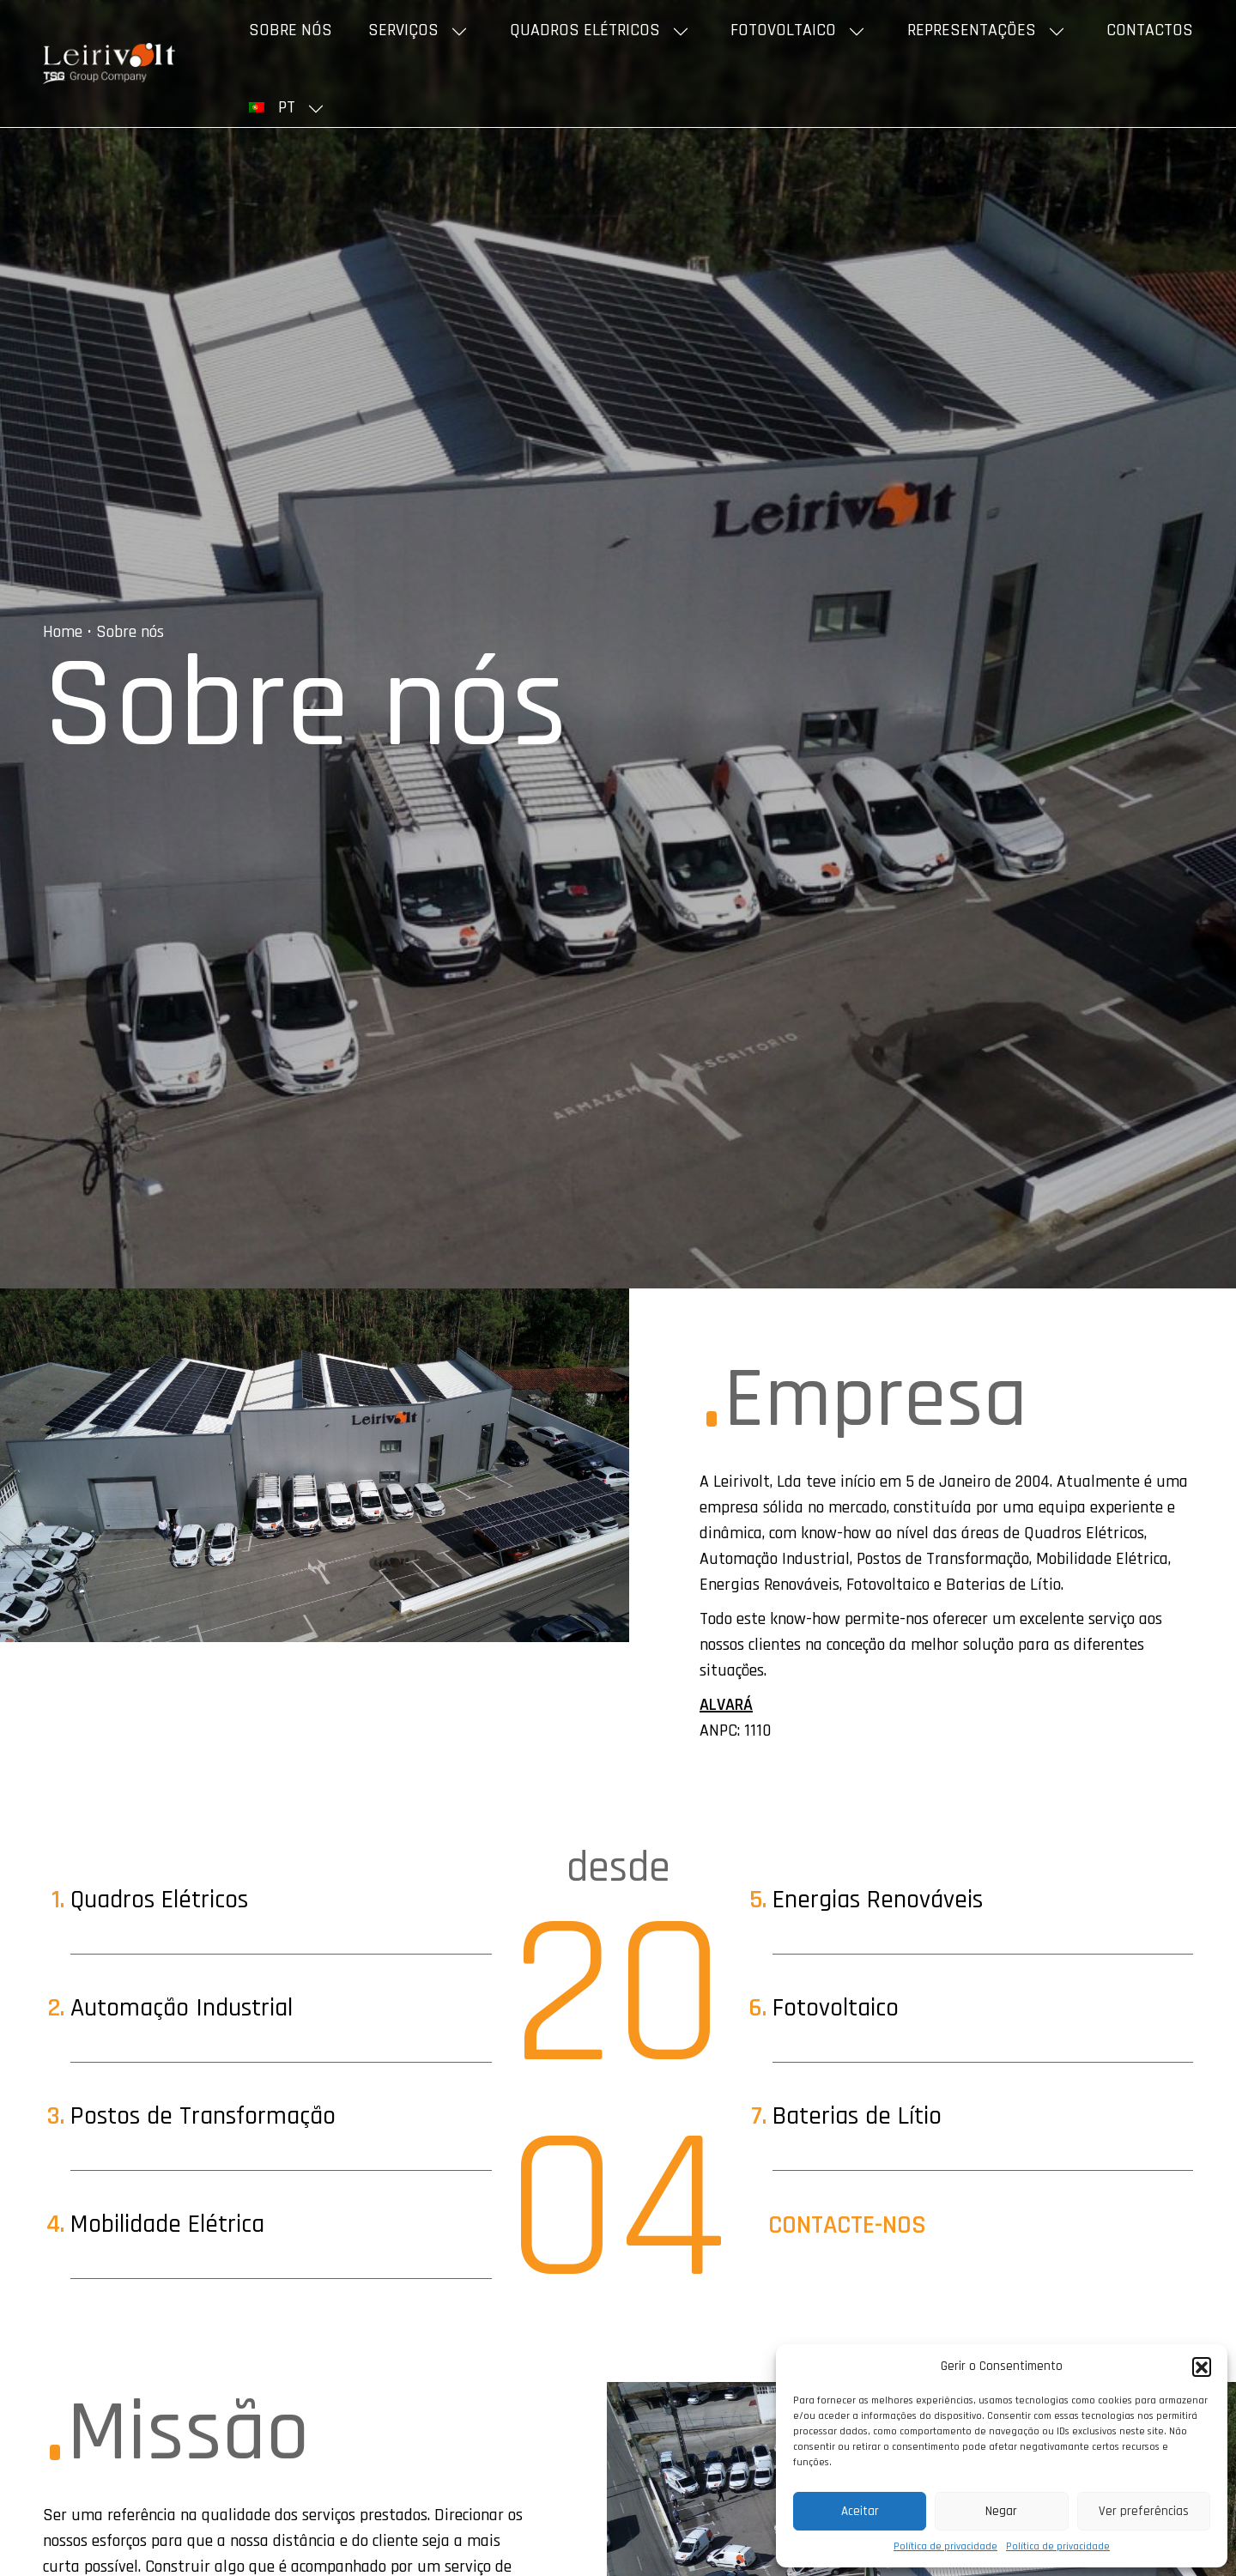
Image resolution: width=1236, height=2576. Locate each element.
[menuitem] (289, 107)
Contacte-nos (847, 2225)
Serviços (403, 30)
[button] (1201, 2366)
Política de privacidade (945, 2546)
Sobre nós (290, 30)
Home (62, 632)
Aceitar (860, 2511)
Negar (1001, 2511)
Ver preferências (1144, 2511)
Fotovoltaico (783, 30)
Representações (971, 30)
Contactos (1149, 30)
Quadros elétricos (585, 30)
